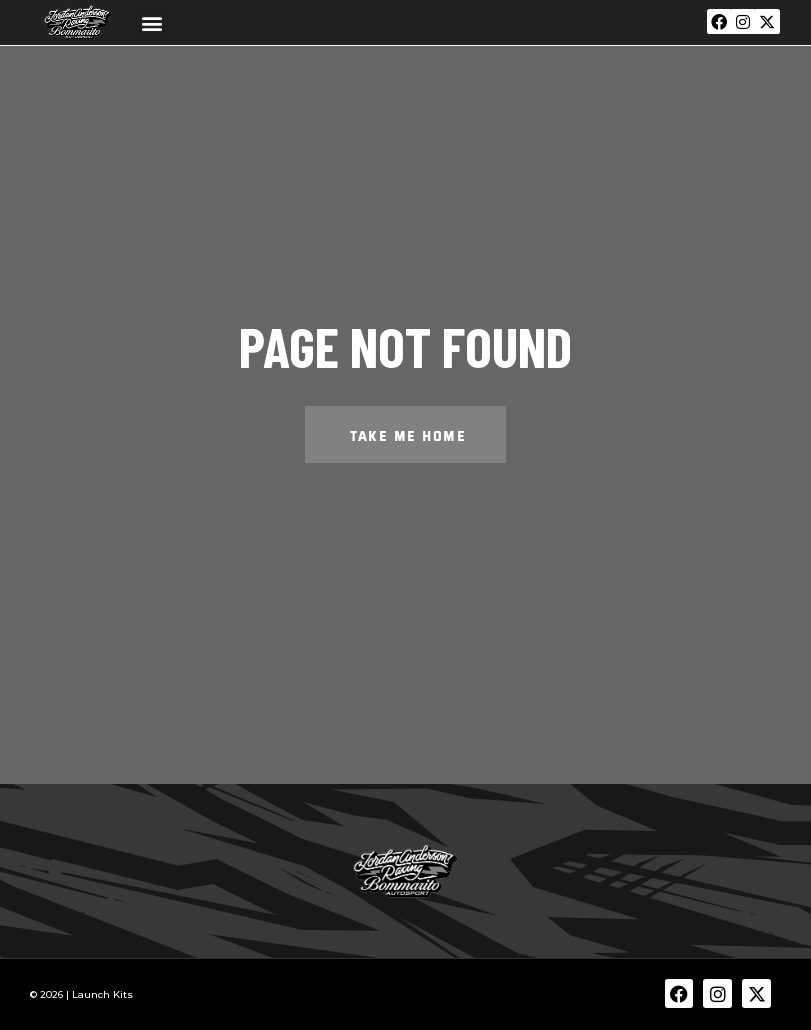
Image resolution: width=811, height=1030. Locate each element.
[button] (152, 22)
